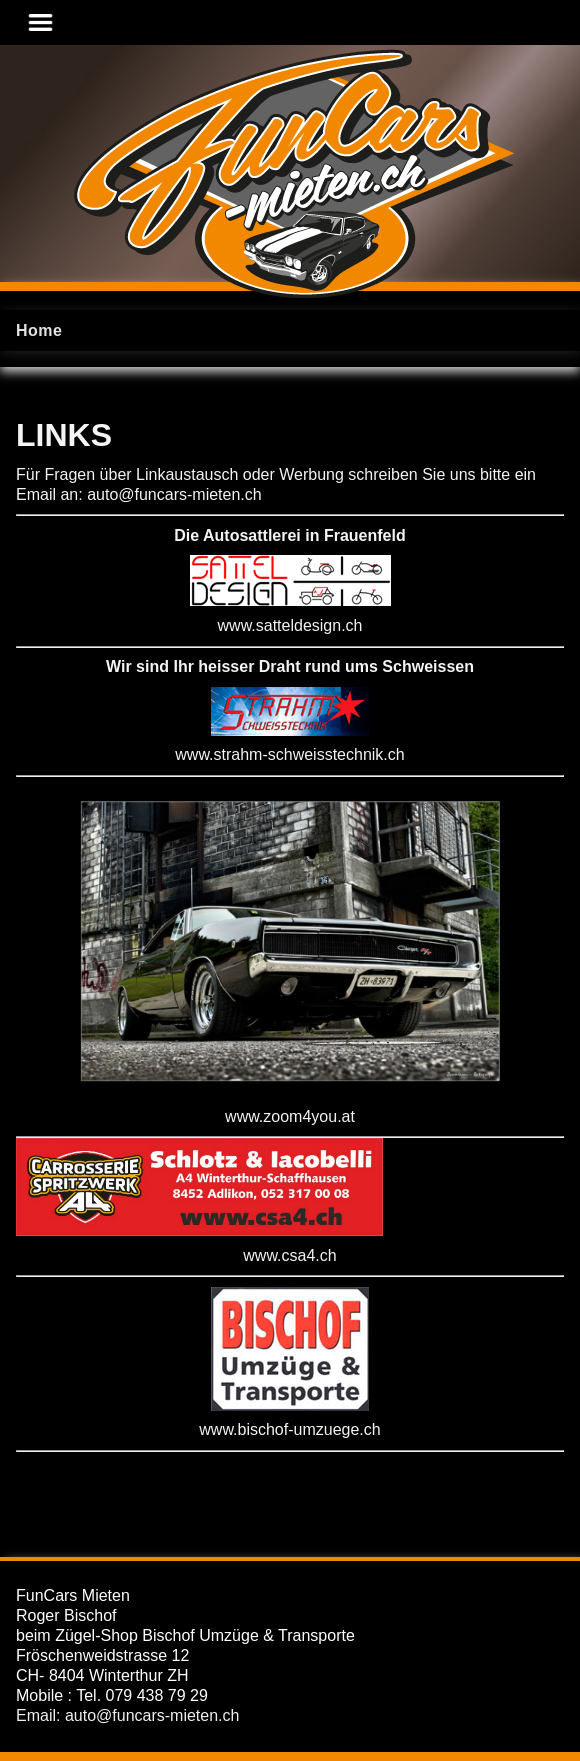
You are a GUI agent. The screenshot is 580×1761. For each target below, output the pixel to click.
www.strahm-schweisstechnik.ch (289, 754)
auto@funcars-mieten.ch (174, 494)
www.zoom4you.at (290, 1116)
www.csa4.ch (289, 1255)
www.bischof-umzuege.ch (289, 1429)
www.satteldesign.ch (290, 625)
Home (39, 330)
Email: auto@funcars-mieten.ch (127, 1715)
